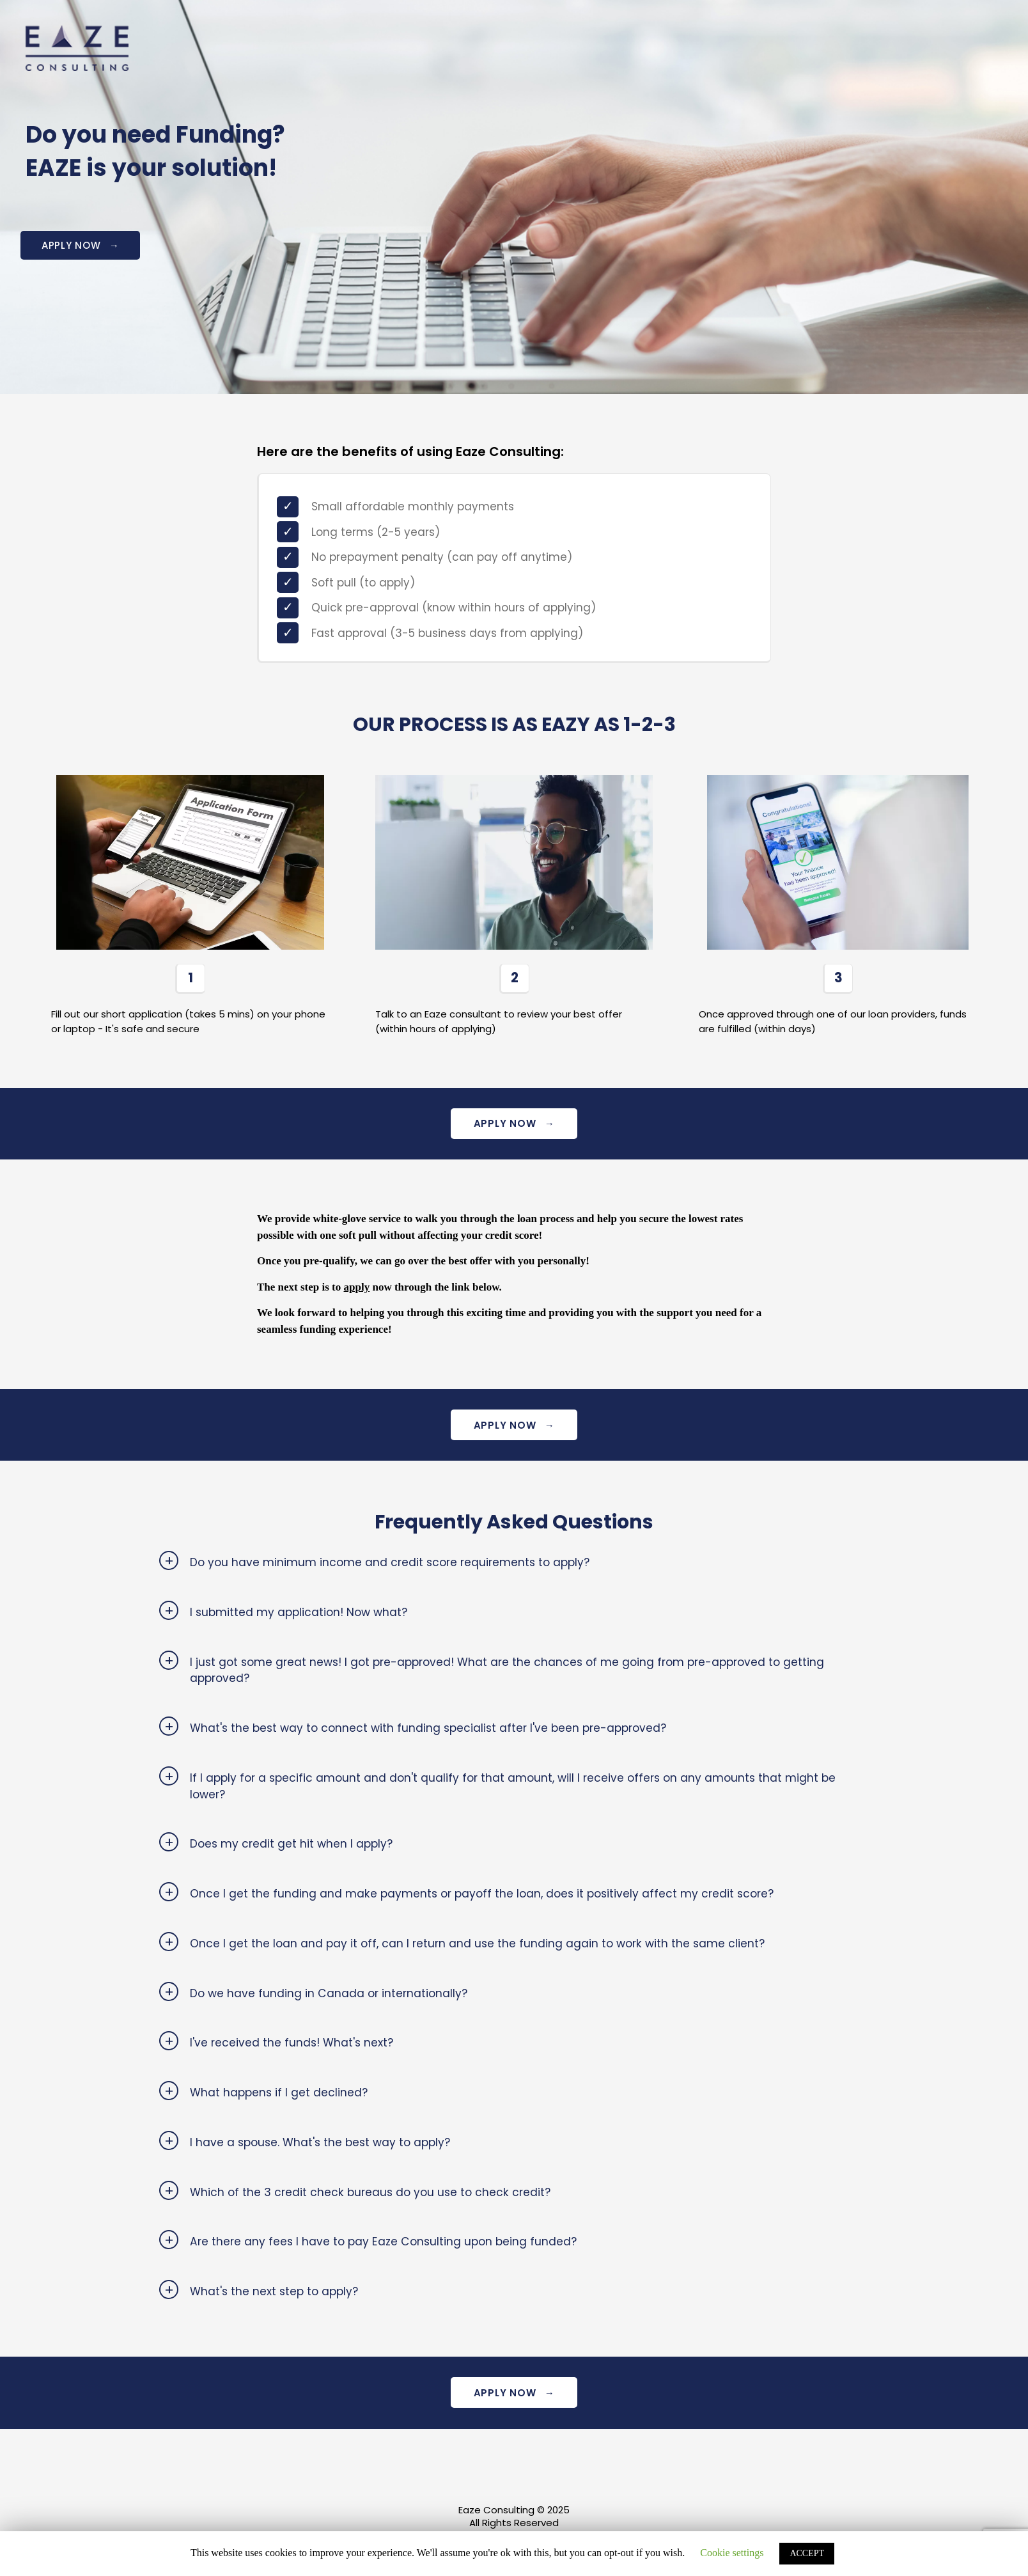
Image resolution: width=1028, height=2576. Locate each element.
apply (357, 1289)
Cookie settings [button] (731, 2552)
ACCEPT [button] (807, 2553)
